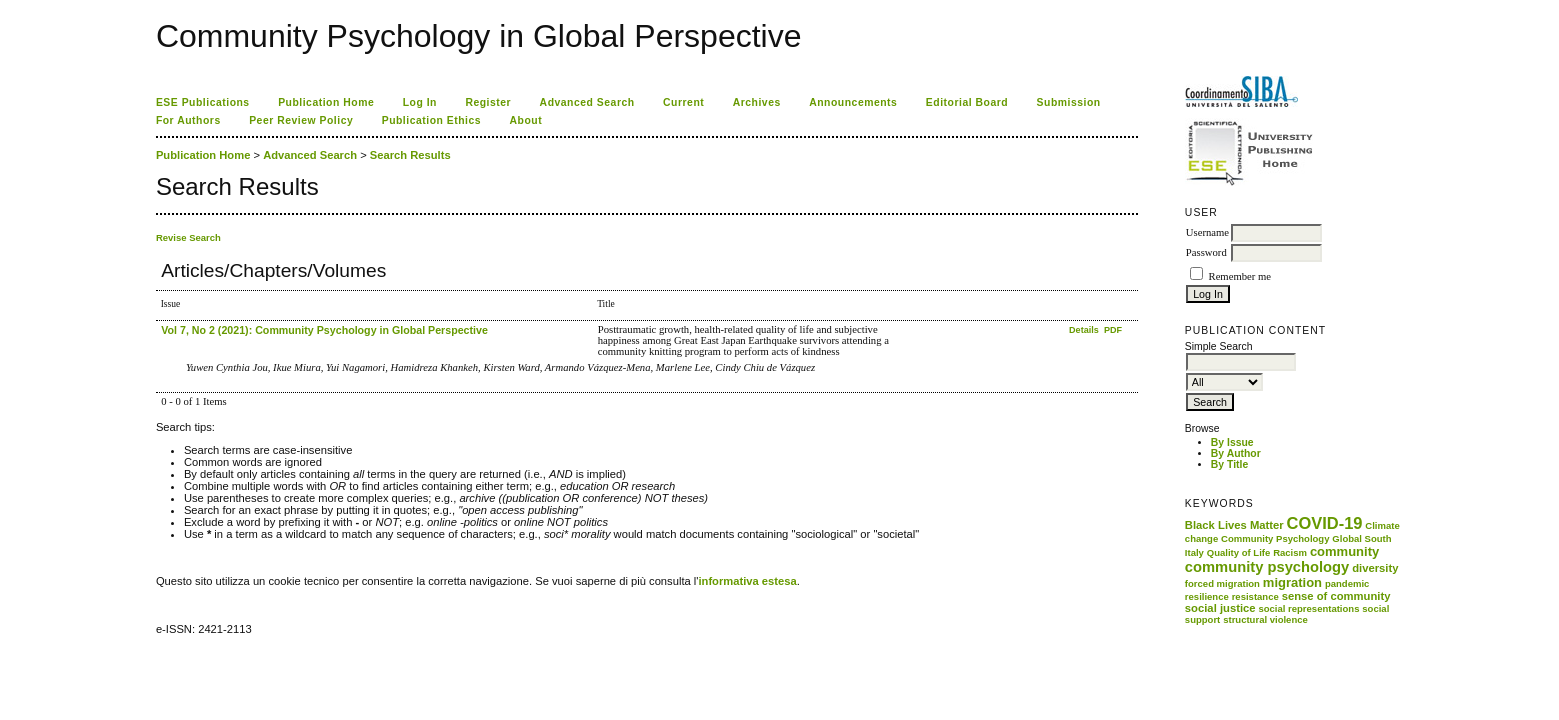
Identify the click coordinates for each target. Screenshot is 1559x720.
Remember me (1240, 276)
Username (1207, 232)
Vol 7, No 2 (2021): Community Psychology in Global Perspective (324, 330)
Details (1085, 330)
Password (1206, 252)
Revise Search (188, 237)
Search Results (410, 155)
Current (683, 102)
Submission (1069, 102)
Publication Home (326, 102)
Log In (420, 102)
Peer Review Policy (301, 120)
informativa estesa (747, 581)
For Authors (188, 120)
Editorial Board (967, 102)
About (526, 120)
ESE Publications (203, 102)
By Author (1236, 453)
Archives (757, 102)
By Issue (1232, 442)
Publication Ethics (431, 120)
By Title (1229, 464)
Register (488, 102)
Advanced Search (587, 102)
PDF (1113, 330)
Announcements (853, 102)
